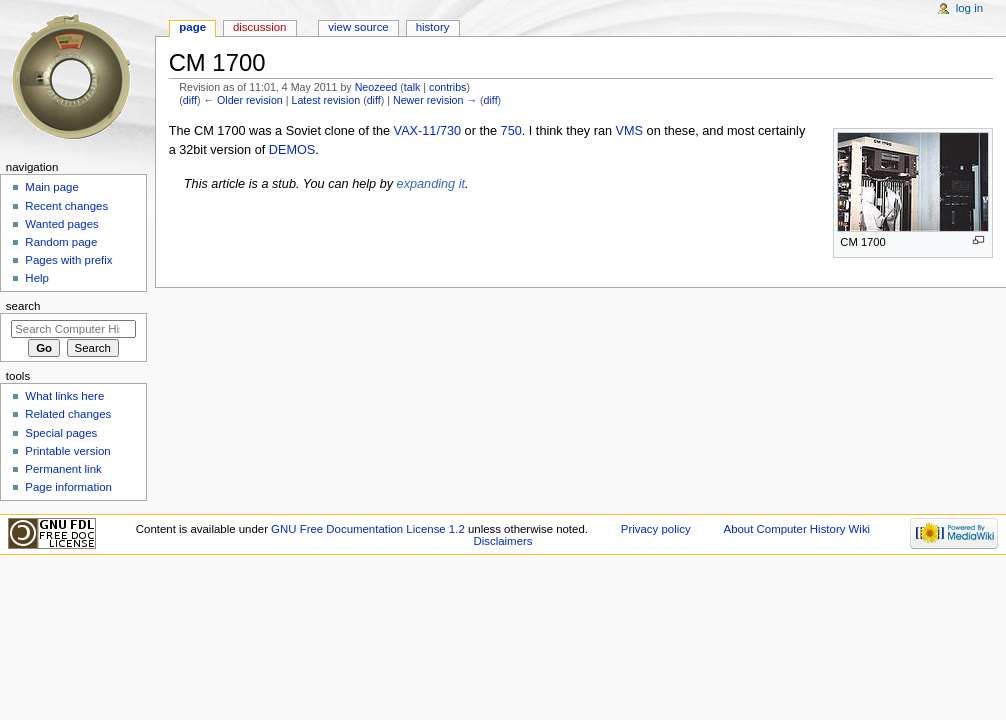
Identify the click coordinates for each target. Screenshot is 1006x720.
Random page (61, 242)
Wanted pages (61, 224)
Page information (68, 487)
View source (358, 27)
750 (511, 131)
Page (192, 27)
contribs (447, 87)
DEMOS (292, 150)
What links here (64, 396)
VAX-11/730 (427, 131)
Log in (969, 8)
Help (37, 278)
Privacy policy (656, 529)
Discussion (259, 27)
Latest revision (325, 100)
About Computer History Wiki (797, 529)
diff (190, 100)
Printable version (67, 451)
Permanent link (63, 469)
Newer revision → (435, 100)
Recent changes (66, 206)
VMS (630, 131)
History (433, 27)
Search (23, 306)
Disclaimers (502, 541)
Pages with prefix (68, 260)
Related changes (68, 414)
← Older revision (242, 100)
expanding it (431, 184)
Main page (52, 187)
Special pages (61, 433)
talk (412, 87)
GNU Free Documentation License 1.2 (368, 529)
